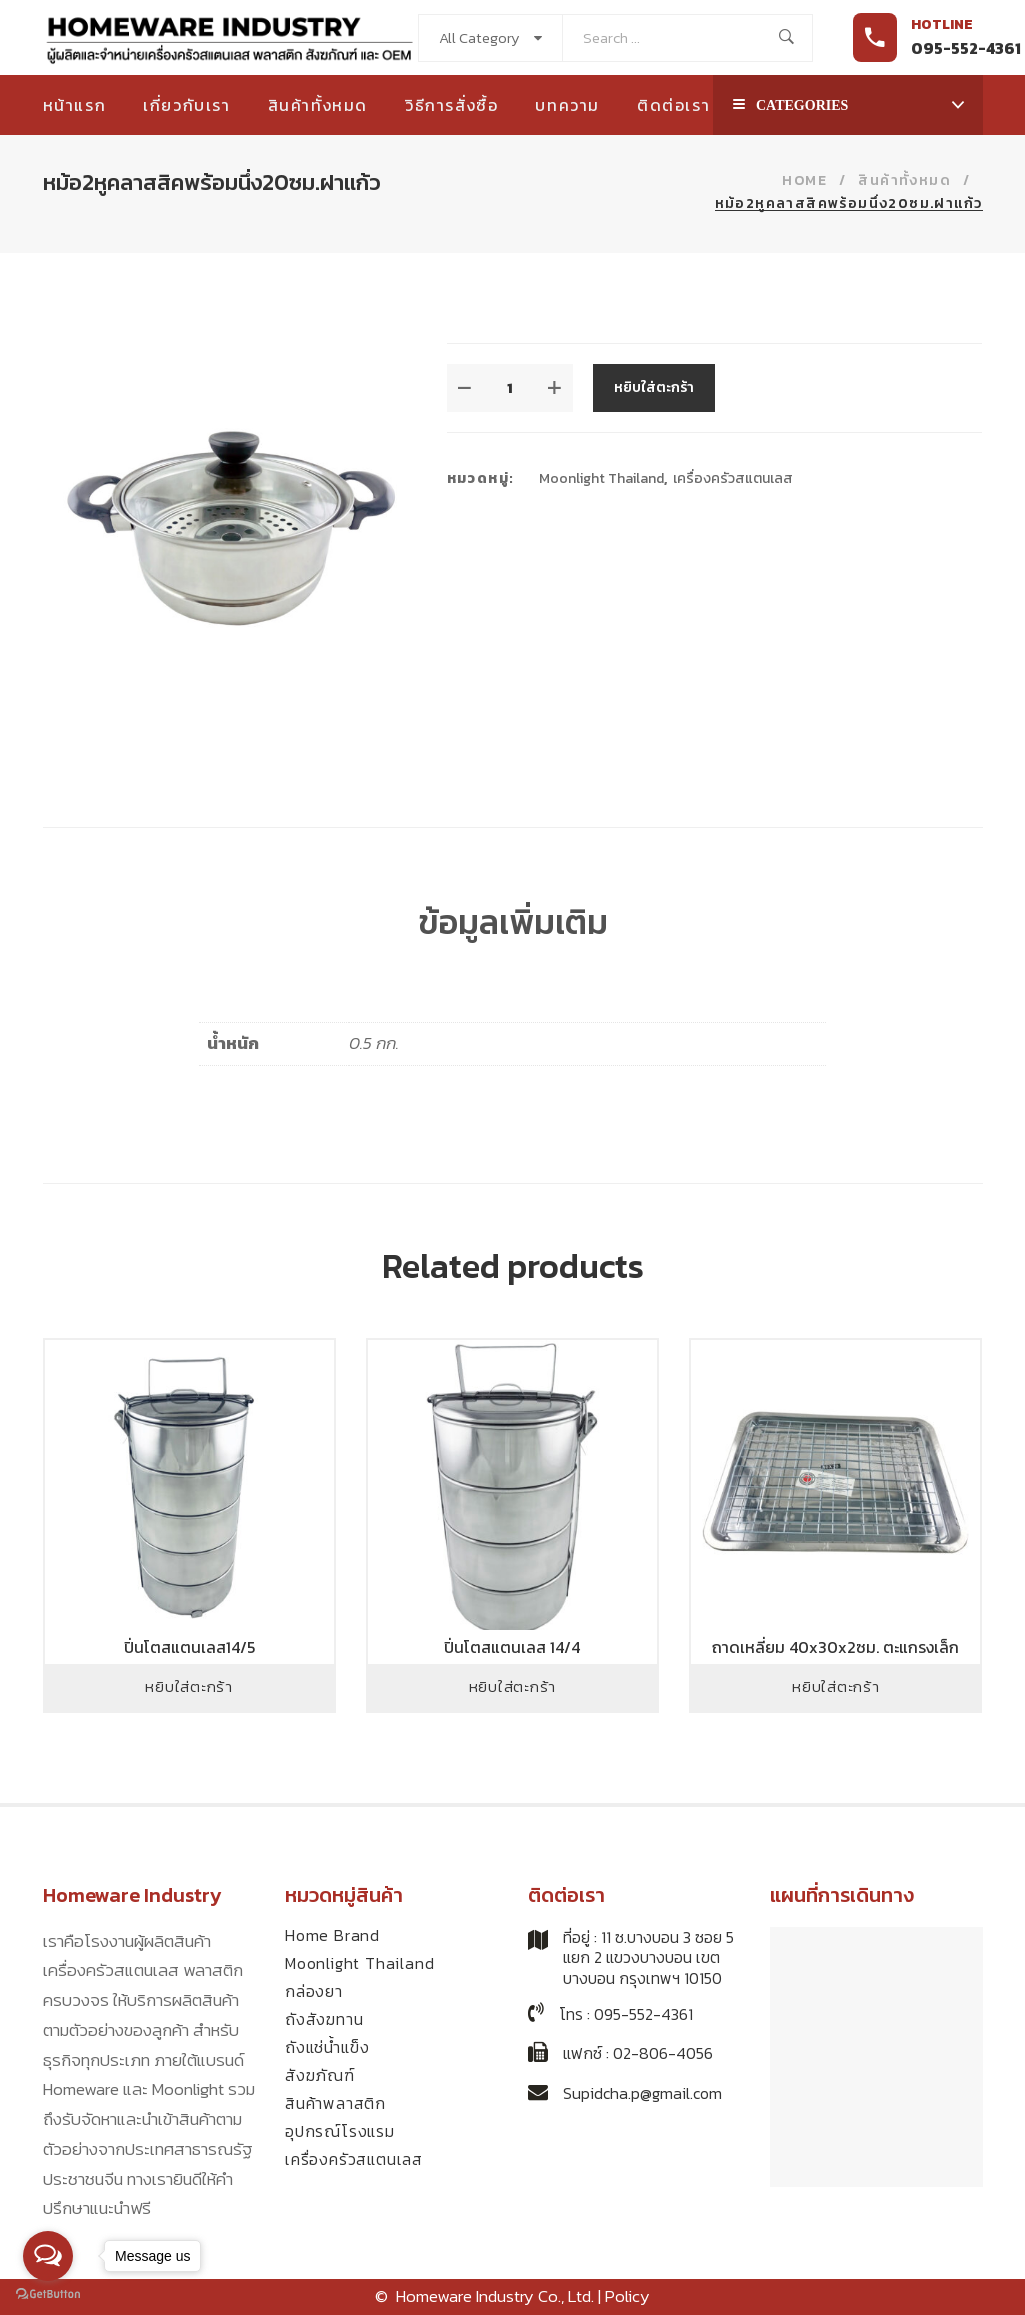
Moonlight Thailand (601, 478)
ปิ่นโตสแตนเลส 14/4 (512, 1647)
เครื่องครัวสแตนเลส (733, 478)
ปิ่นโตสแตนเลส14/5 (189, 1647)
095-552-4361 (966, 48)
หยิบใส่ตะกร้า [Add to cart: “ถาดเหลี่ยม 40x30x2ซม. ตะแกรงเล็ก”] (836, 1686)
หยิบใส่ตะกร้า (654, 387)
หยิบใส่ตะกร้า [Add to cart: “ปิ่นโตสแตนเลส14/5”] (189, 1686)
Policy (627, 2296)
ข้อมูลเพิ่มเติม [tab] (513, 922)
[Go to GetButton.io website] (48, 2294)
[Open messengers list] (48, 2256)
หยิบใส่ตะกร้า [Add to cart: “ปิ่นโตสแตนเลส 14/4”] (513, 1686)
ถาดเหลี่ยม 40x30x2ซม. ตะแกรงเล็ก (835, 1647)
